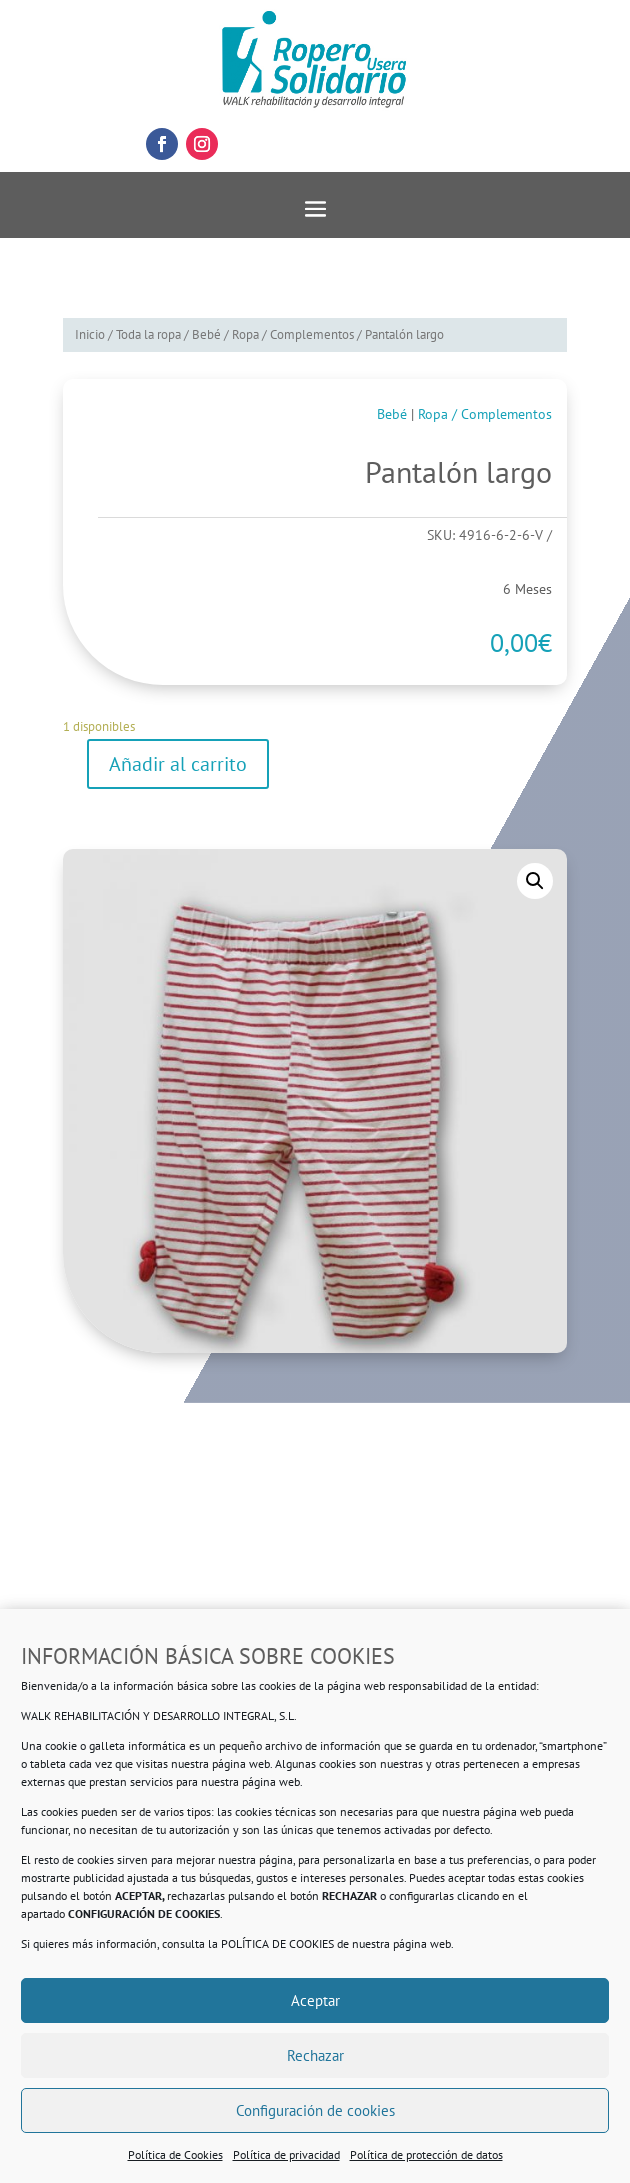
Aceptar (315, 2000)
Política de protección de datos (426, 2154)
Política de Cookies (175, 2154)
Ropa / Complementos (293, 334)
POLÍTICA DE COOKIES (277, 1943)
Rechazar (315, 2055)
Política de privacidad (286, 2154)
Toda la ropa (148, 334)
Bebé (206, 334)
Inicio (90, 334)
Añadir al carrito (178, 764)
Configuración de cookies (315, 2110)
